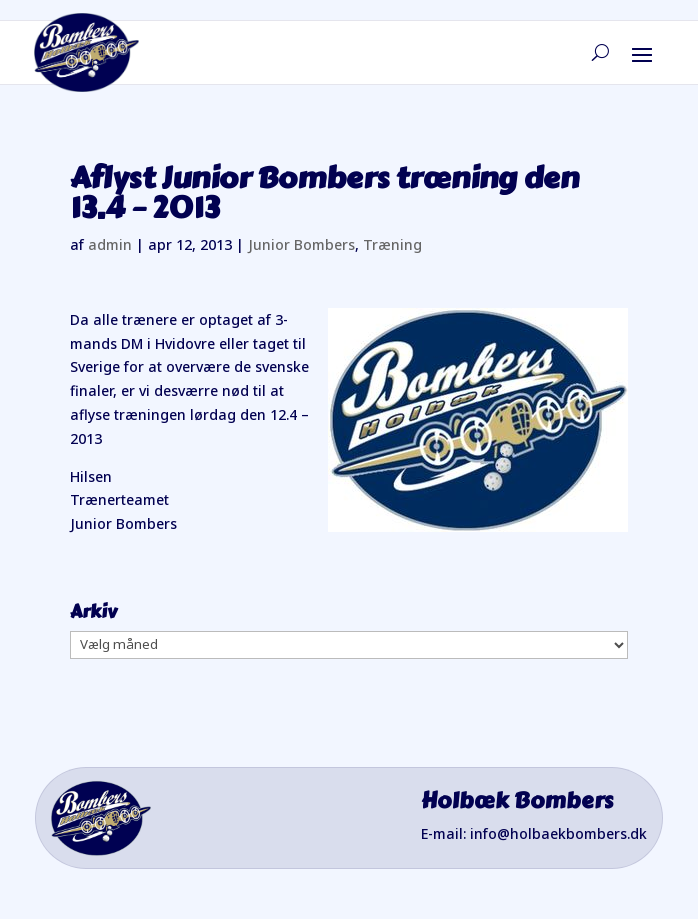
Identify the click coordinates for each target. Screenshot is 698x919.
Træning (392, 244)
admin (110, 244)
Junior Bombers (301, 244)
